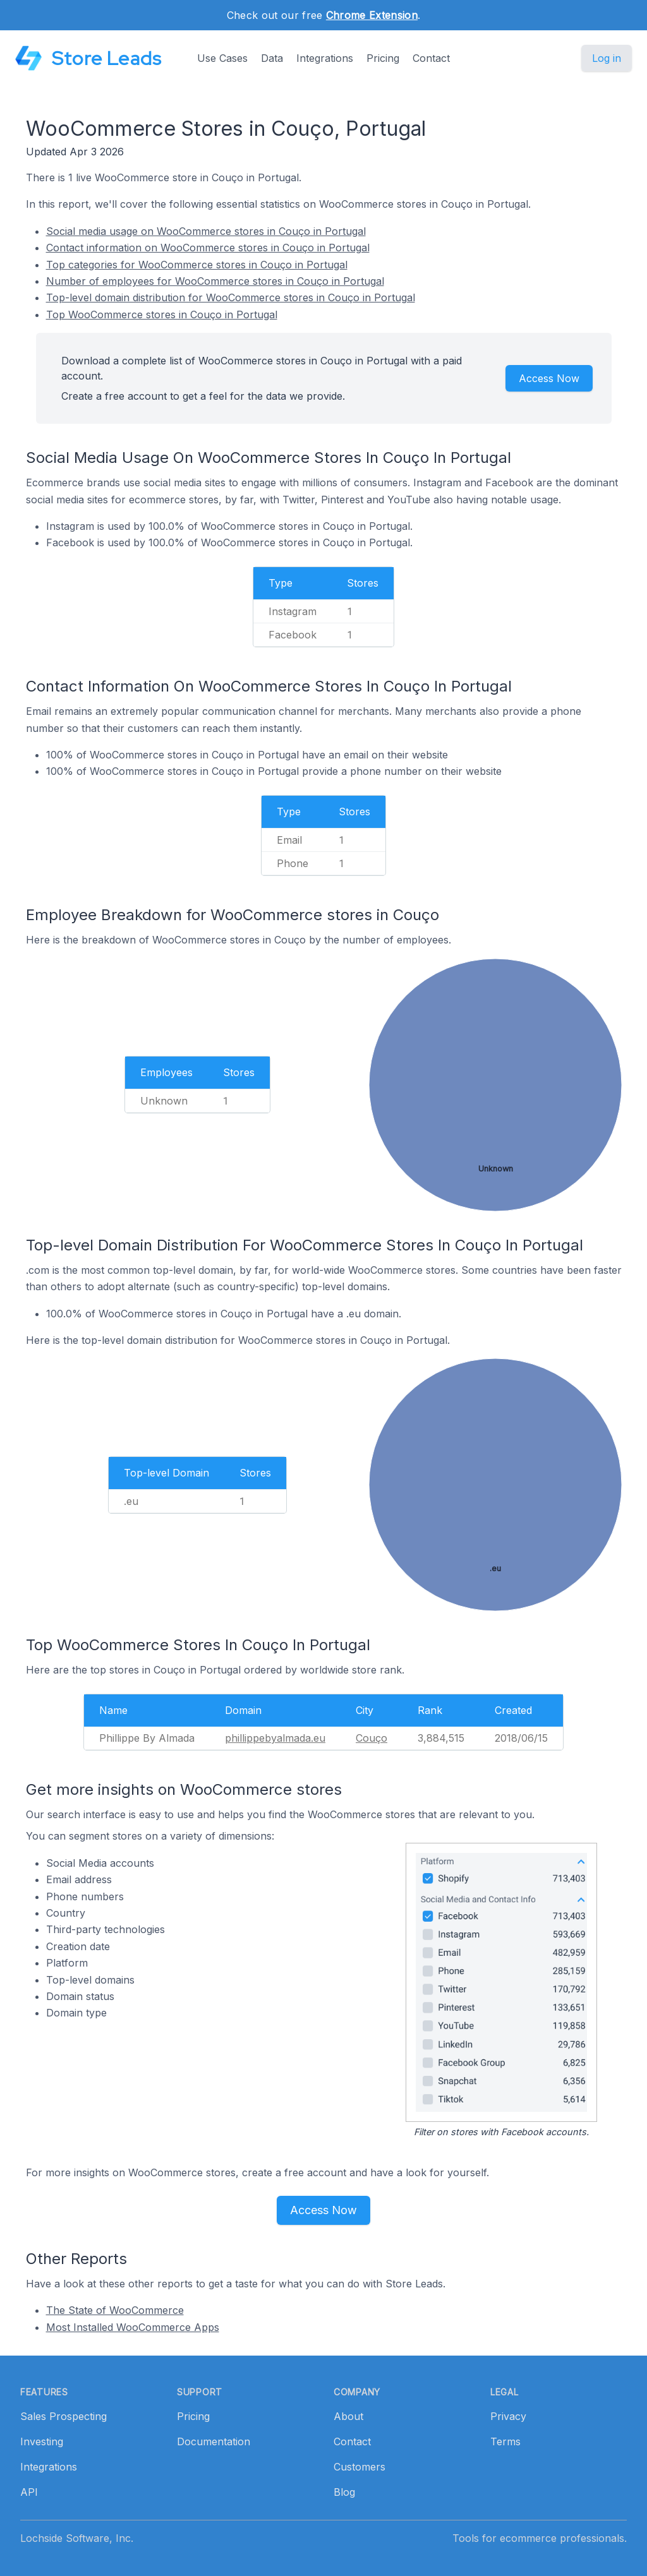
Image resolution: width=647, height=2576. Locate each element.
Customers (359, 2466)
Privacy (508, 2416)
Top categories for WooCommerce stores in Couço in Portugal (197, 264)
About (348, 2416)
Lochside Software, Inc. (76, 2538)
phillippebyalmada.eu (275, 1738)
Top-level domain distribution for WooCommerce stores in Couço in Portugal (230, 297)
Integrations (324, 58)
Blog (344, 2492)
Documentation (213, 2441)
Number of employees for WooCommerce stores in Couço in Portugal (215, 281)
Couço (371, 1738)
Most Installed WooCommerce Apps (132, 2327)
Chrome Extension (372, 15)
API (29, 2492)
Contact (431, 58)
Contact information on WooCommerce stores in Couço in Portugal (208, 247)
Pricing (382, 58)
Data (272, 58)
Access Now (549, 378)
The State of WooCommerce (115, 2310)
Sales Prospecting (63, 2416)
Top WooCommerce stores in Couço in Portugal (161, 314)
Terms (505, 2441)
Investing (41, 2441)
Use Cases (222, 58)
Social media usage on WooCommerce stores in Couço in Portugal (206, 231)
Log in (606, 58)
